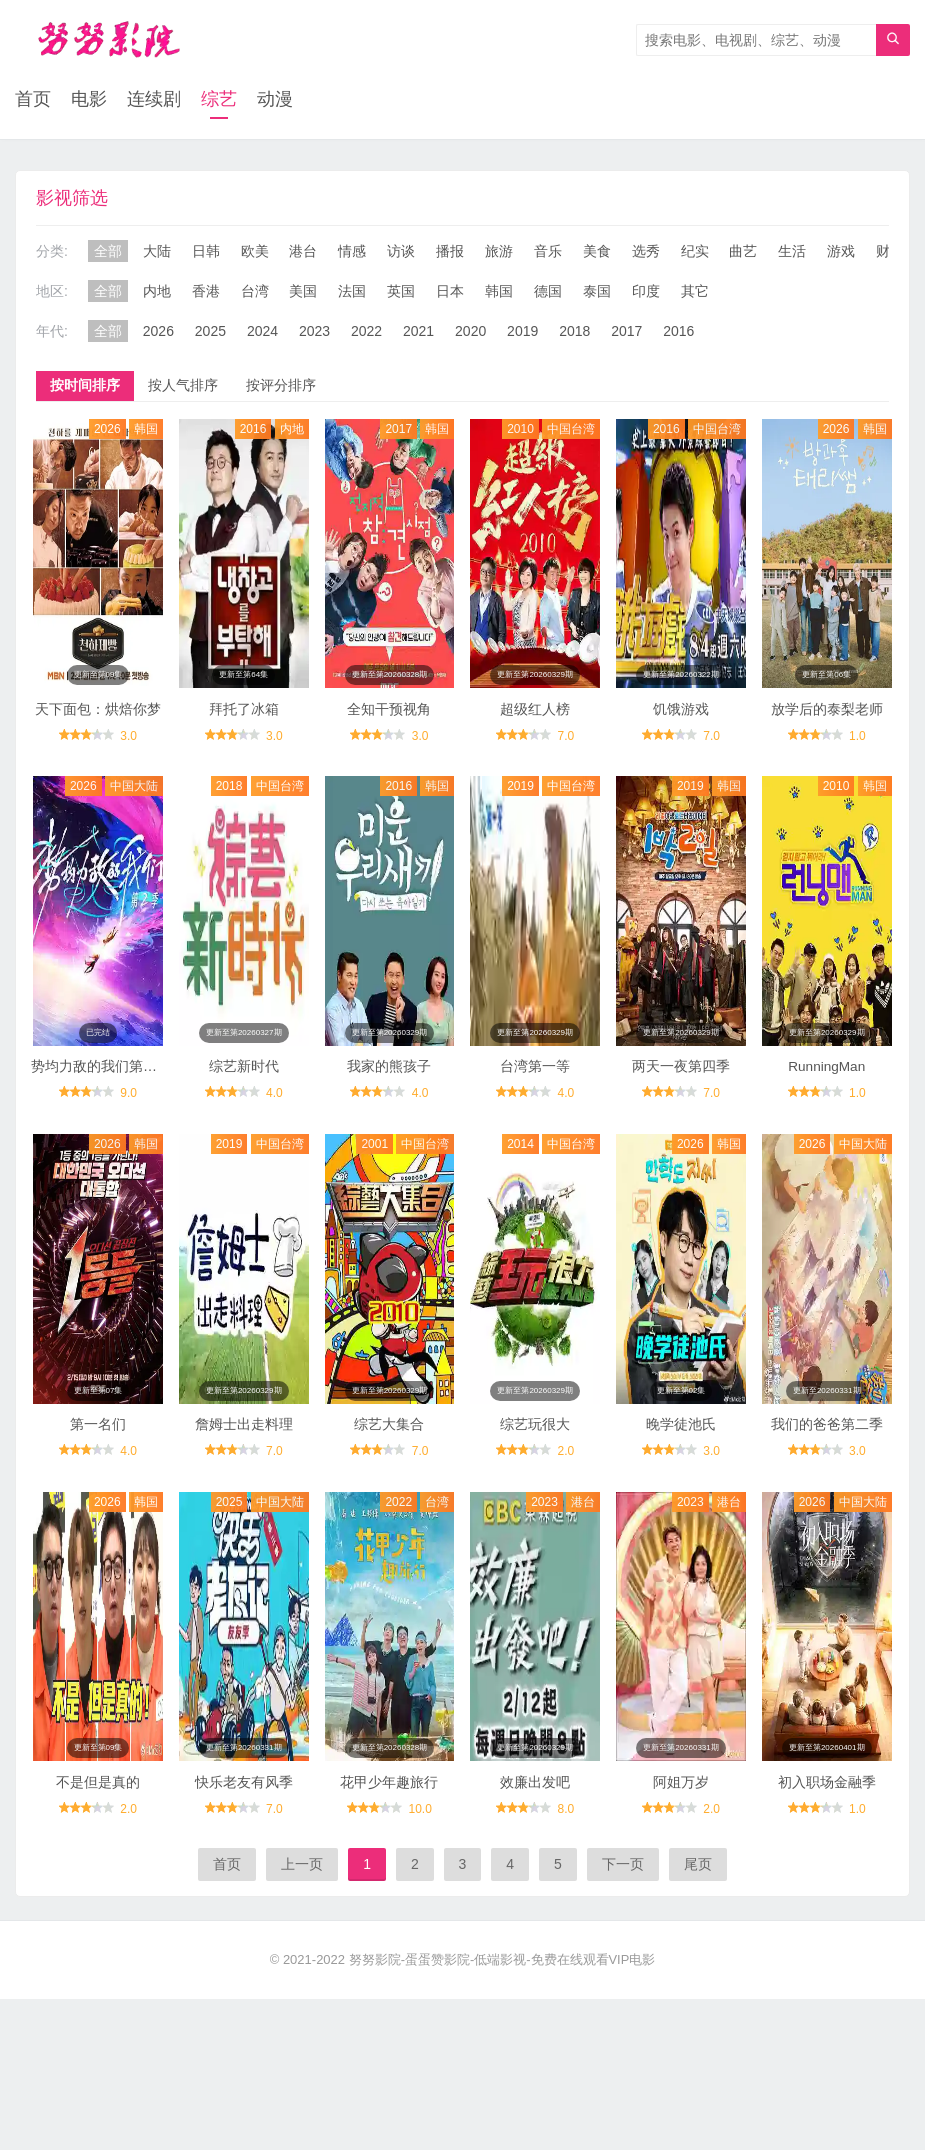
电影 (89, 100)
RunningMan (826, 1093)
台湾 (255, 292)
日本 (450, 292)
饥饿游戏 (681, 723)
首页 (33, 100)
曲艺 (743, 252)
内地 (157, 292)
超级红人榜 (535, 723)
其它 (695, 292)
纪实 (695, 252)
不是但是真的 (98, 1835)
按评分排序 (281, 386)
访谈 (401, 252)
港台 (303, 252)
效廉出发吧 (535, 1835)
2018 (574, 332)
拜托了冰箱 (244, 723)
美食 (597, 252)
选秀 (646, 252)
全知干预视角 (389, 723)
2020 (470, 332)
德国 (548, 292)
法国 (352, 292)
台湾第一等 (535, 1093)
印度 (646, 292)
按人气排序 (183, 386)
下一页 (623, 1917)
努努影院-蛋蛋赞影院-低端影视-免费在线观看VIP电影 (502, 2012)
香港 (206, 292)
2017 (626, 332)
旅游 (499, 252)
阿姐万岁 (681, 1835)
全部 (108, 252)
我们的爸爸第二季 (827, 1464)
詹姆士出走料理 (244, 1464)
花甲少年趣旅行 (389, 1835)
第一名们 (98, 1464)
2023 (314, 332)
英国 (401, 292)
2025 (210, 332)
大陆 (157, 252)
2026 (158, 332)
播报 (450, 252)
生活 (792, 252)
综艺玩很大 (535, 1464)
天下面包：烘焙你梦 (98, 723)
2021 (418, 332)
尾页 (698, 1917)
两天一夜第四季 (681, 1093)
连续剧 (154, 100)
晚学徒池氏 (681, 1464)
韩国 (499, 292)
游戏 (841, 252)
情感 (352, 252)
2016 (678, 332)
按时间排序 (85, 386)
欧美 (255, 252)
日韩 (206, 252)
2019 (522, 332)
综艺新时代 (244, 1093)
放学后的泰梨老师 (827, 723)
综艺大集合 (389, 1464)
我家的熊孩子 (389, 1093)
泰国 (597, 292)
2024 (262, 332)
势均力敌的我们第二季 (101, 1093)
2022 (366, 332)
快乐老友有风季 (244, 1835)
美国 (303, 292)
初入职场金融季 (827, 1835)
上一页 (302, 1917)
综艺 (219, 100)
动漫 (275, 100)
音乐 (548, 252)
